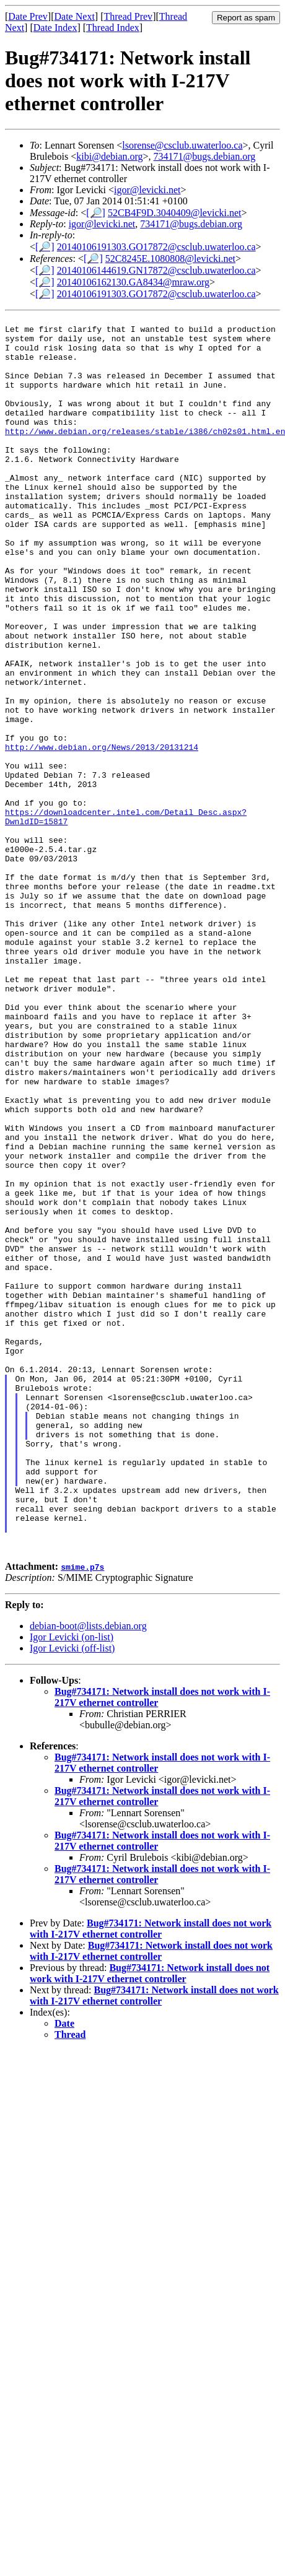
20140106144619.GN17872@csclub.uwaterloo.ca (156, 270)
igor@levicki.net (147, 190)
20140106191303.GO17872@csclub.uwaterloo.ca (156, 247)
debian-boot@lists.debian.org (88, 1873)
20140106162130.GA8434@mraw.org (133, 282)
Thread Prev (127, 16)
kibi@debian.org (109, 156)
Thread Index (112, 27)
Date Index (55, 27)
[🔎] (95, 212)
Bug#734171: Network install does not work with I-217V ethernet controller (150, 2176)
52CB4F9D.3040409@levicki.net (175, 212)
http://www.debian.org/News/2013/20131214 (101, 834)
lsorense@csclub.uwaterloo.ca (182, 145)
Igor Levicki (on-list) (71, 1884)
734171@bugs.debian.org (205, 156)
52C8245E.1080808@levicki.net (170, 258)
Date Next (75, 16)
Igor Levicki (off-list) (72, 1895)
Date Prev (28, 16)
